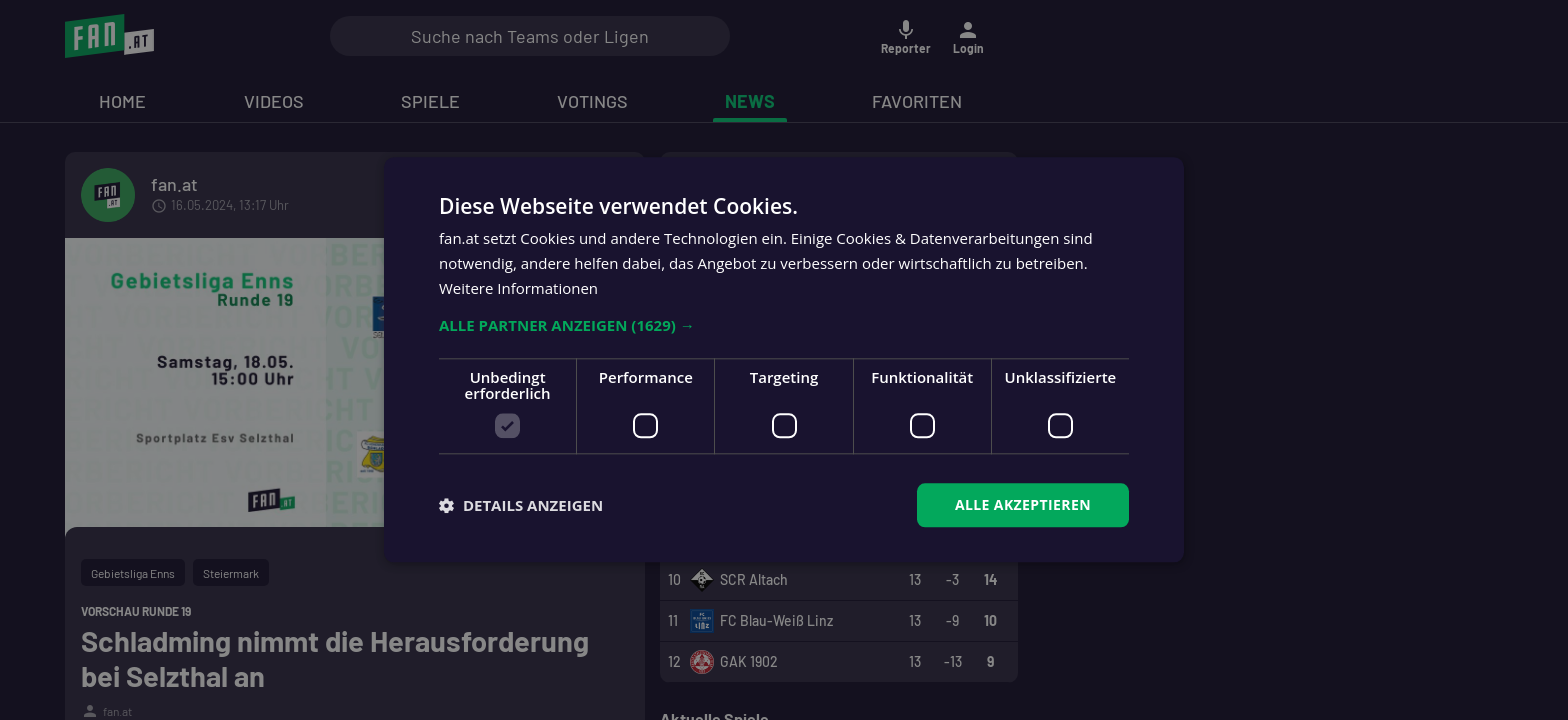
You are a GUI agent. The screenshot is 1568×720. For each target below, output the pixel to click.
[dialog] (784, 360)
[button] (784, 325)
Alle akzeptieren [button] (1023, 504)
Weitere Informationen (518, 288)
